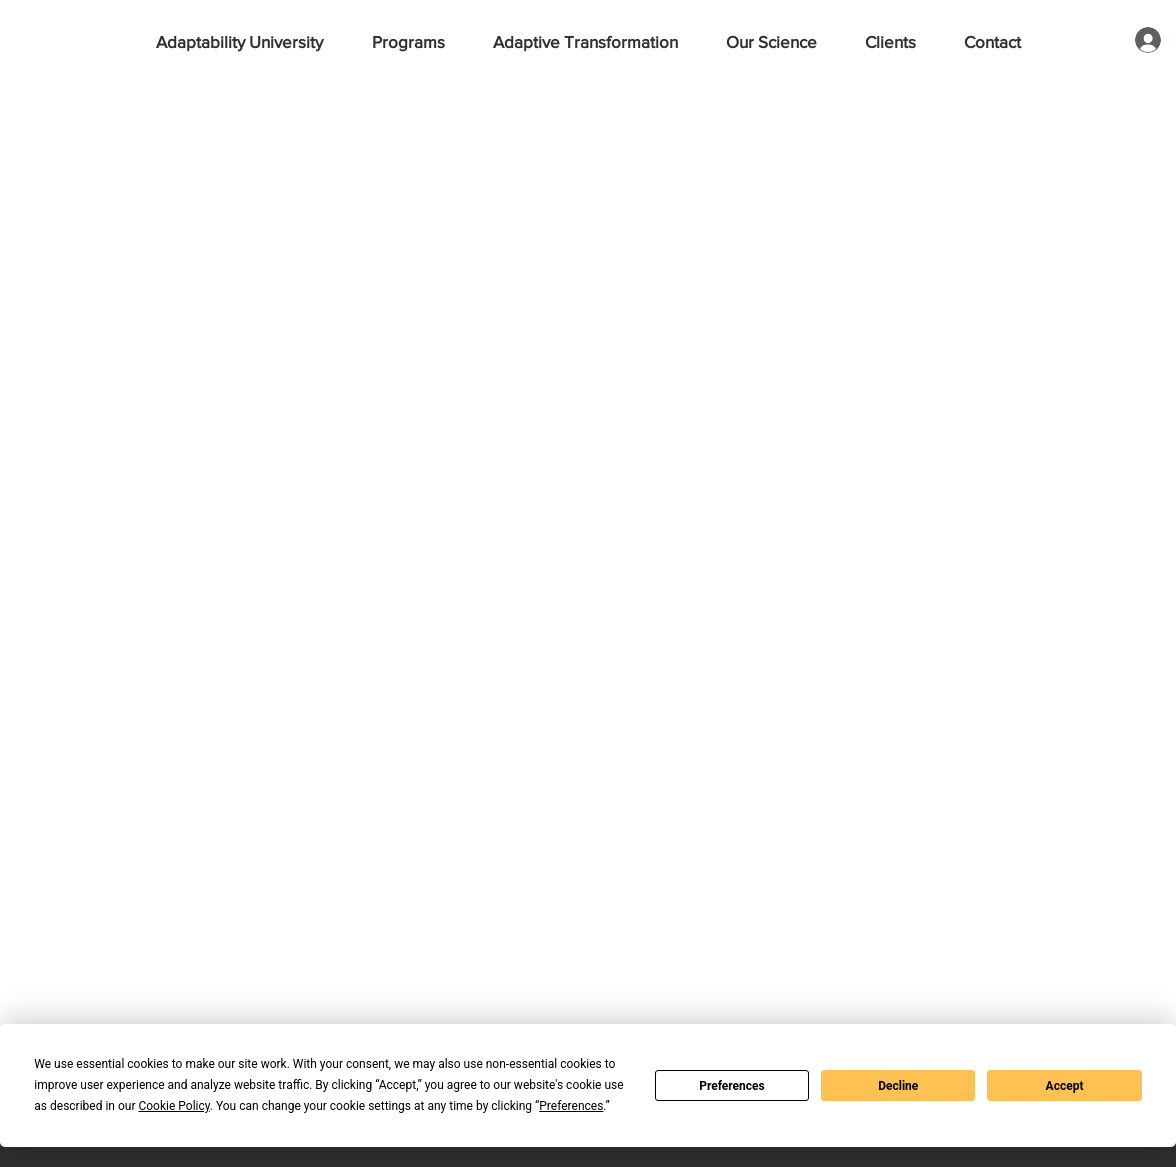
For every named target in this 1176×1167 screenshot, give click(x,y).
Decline (898, 1086)
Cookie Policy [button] (173, 1106)
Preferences (732, 1086)
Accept (1065, 1086)
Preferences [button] (571, 1106)
